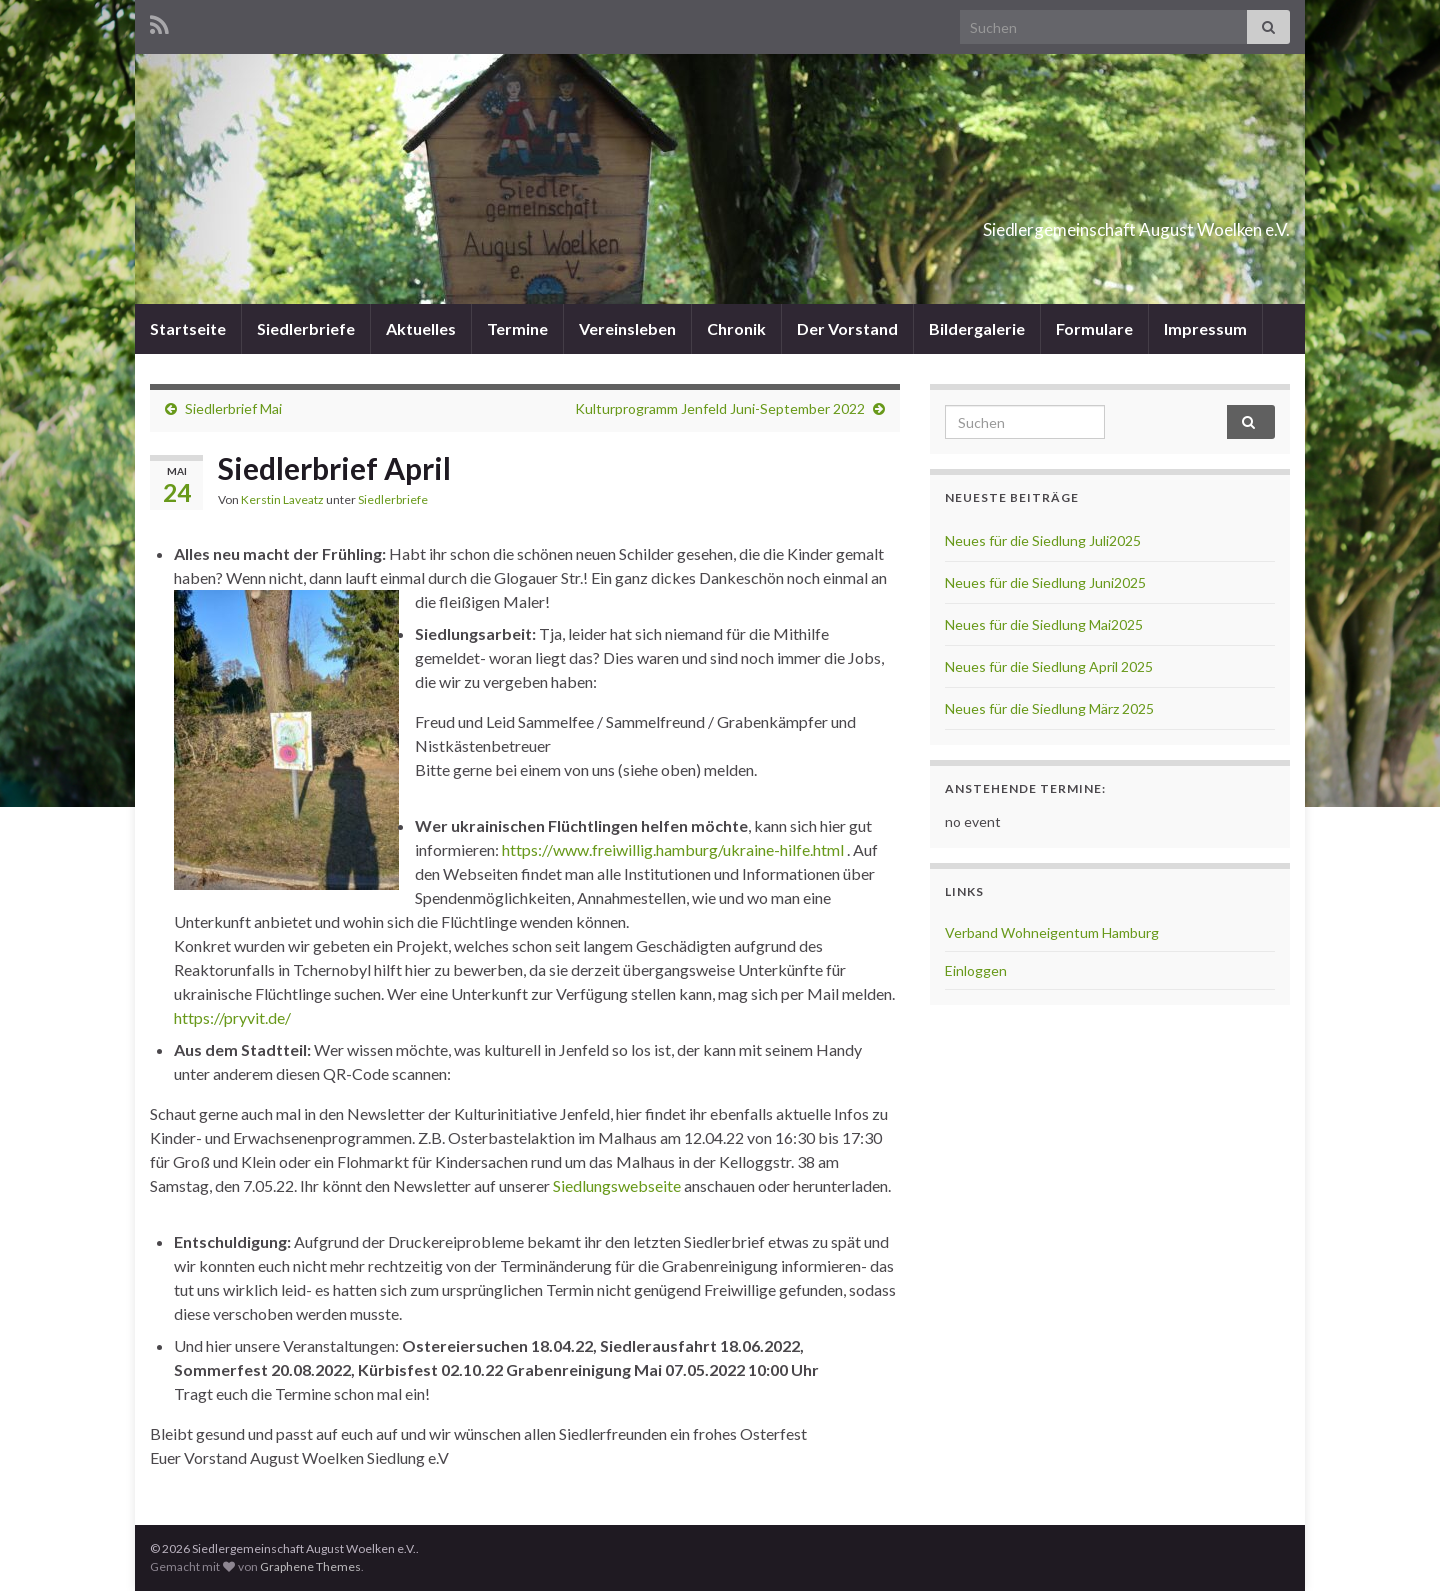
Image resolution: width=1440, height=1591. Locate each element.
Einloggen (976, 970)
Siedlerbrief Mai (233, 408)
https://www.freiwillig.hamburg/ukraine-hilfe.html (673, 849)
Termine (517, 328)
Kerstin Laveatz (282, 499)
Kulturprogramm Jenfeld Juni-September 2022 (720, 408)
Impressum (1205, 328)
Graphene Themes (310, 1566)
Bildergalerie (977, 328)
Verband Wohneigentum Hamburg (1052, 932)
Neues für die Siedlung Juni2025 (1045, 582)
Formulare (1094, 328)
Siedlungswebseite (617, 1185)
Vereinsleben (627, 328)
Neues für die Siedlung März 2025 (1049, 708)
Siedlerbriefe (306, 328)
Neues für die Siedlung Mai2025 (1044, 624)
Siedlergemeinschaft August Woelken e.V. (1026, 223)
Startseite (188, 328)
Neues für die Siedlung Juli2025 (1043, 540)
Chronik (736, 328)
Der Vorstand (847, 328)
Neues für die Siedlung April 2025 (1049, 666)
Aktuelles (421, 328)
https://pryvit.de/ (232, 1017)
